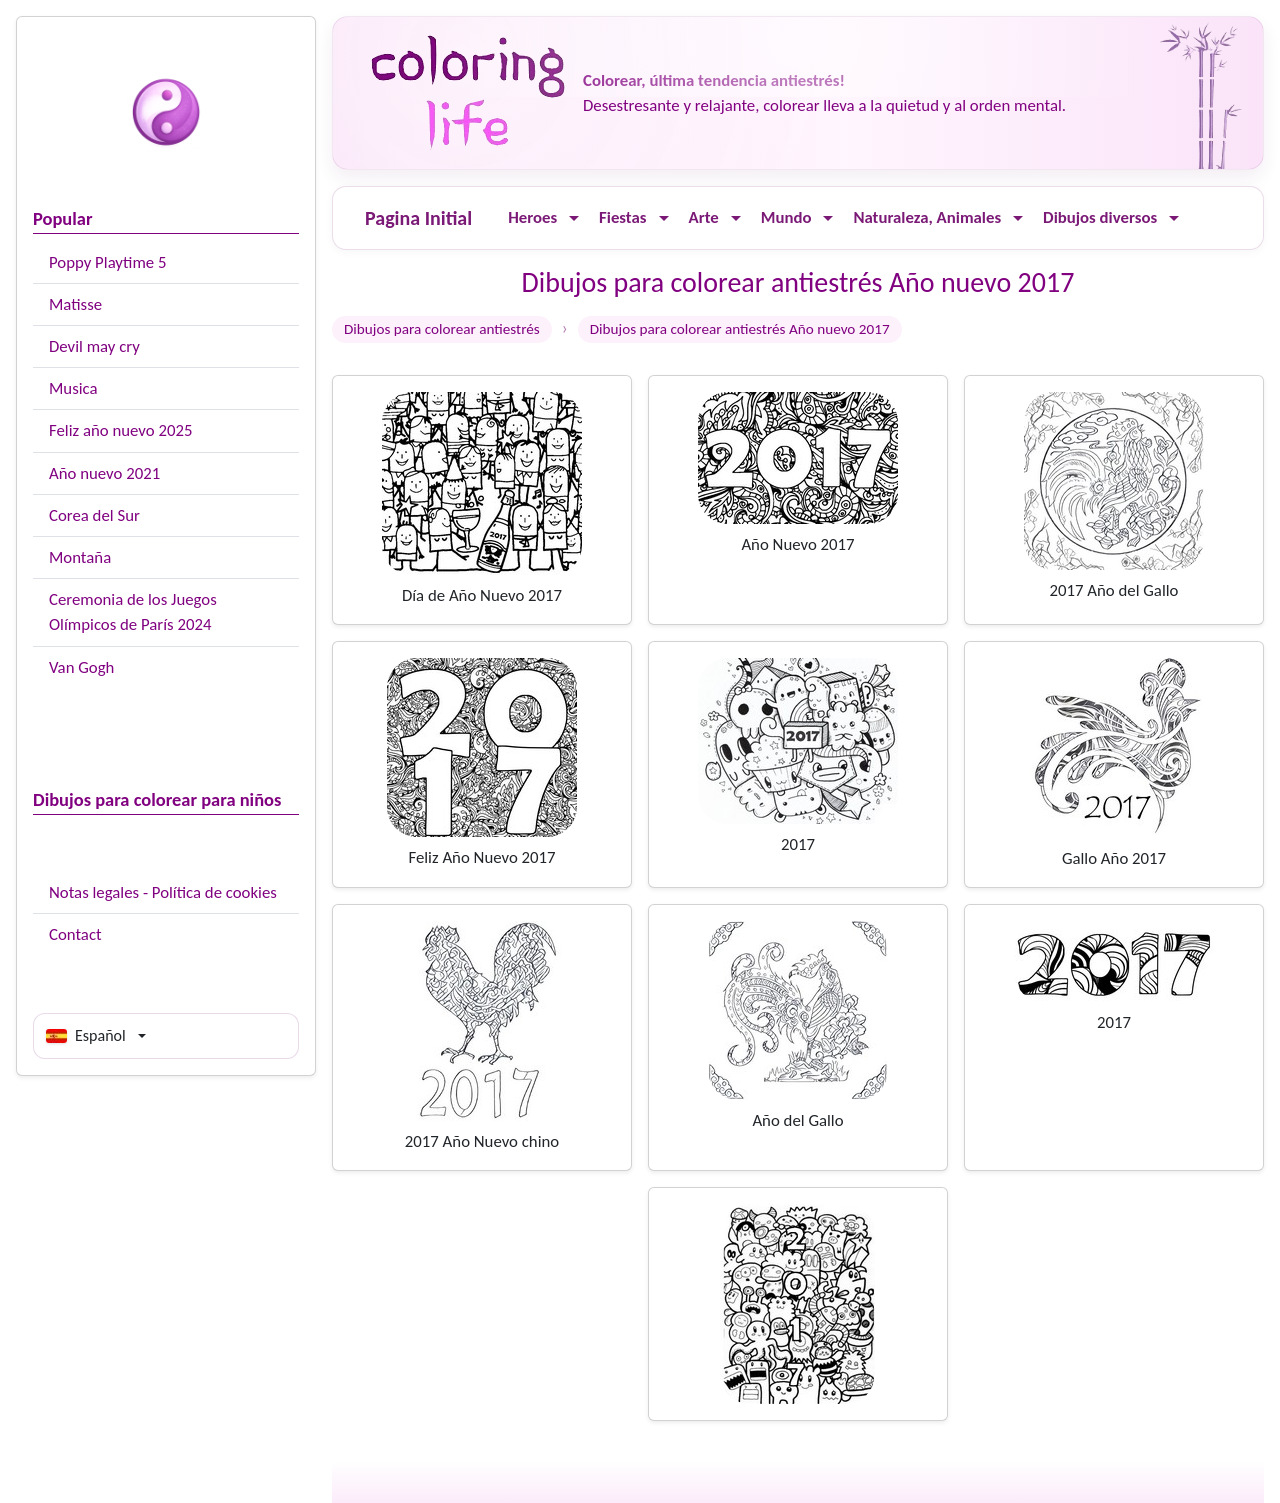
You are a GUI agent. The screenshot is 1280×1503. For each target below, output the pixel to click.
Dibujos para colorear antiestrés (442, 329)
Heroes (532, 217)
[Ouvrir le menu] (574, 218)
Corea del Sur (94, 515)
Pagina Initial (418, 218)
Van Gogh (81, 667)
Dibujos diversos (1100, 217)
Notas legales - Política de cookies (163, 892)
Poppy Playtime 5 (107, 262)
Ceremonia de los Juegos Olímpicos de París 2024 (133, 612)
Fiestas (622, 217)
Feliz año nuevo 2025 (120, 430)
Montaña (80, 557)
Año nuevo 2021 (104, 473)
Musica (73, 388)
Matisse (75, 304)
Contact (75, 934)
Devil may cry (94, 346)
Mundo (786, 217)
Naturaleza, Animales (927, 217)
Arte (704, 217)
